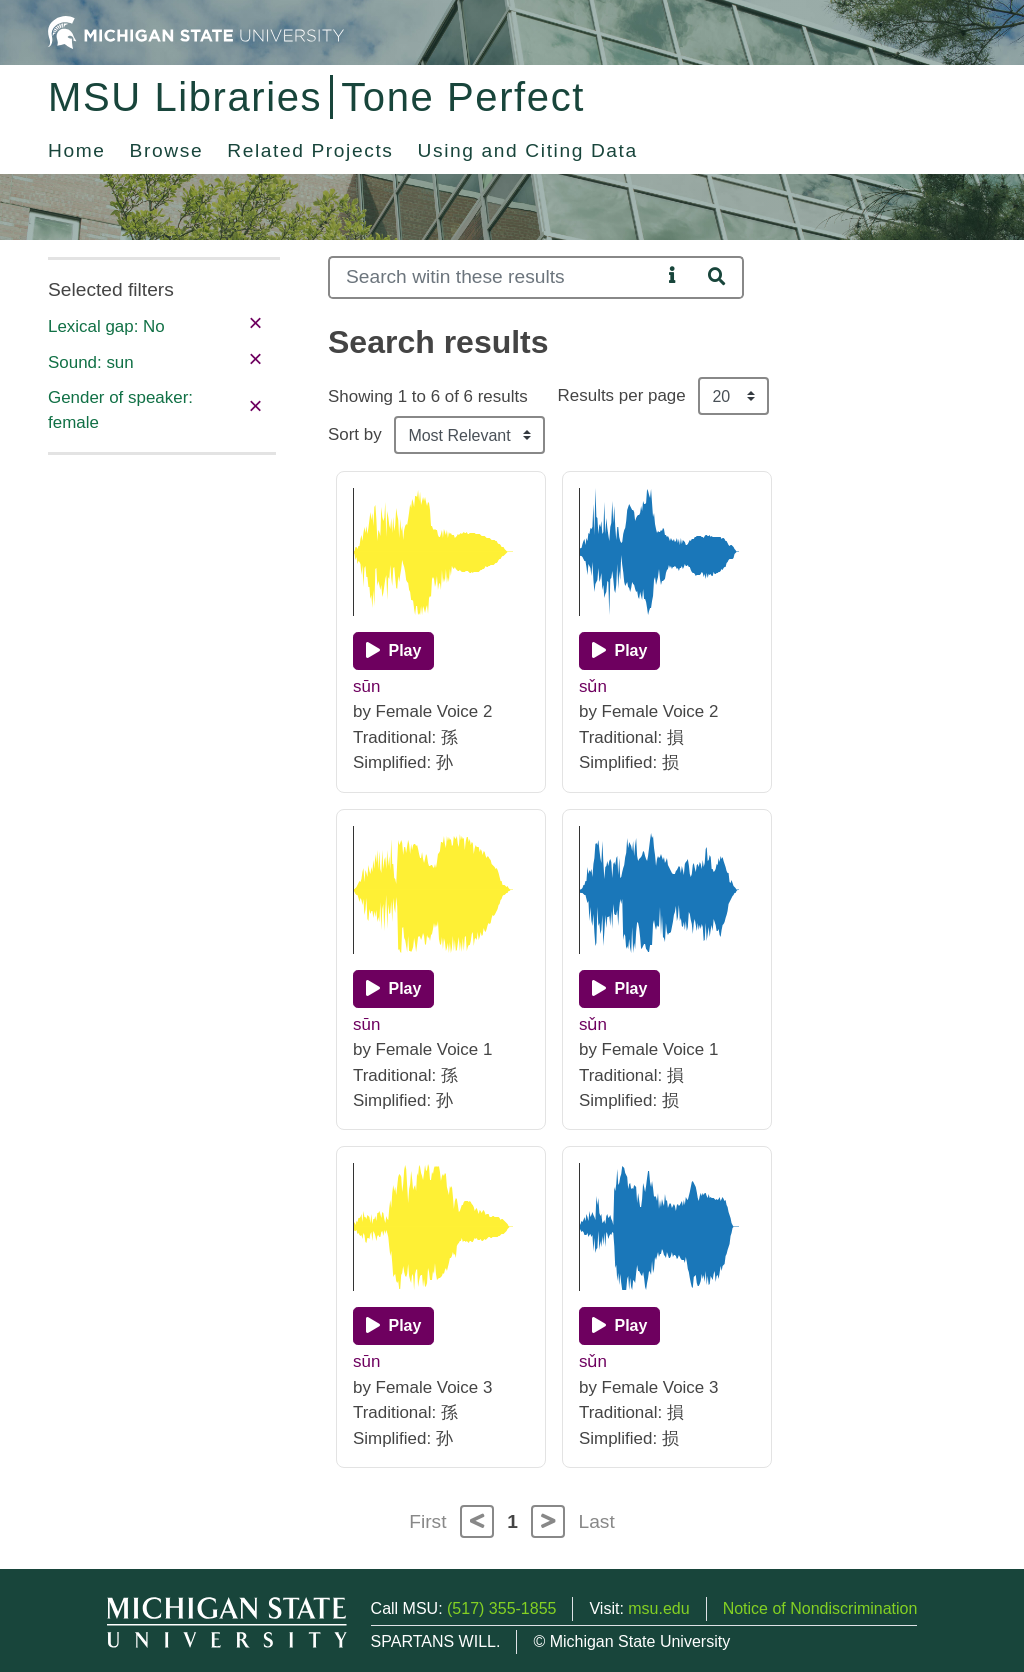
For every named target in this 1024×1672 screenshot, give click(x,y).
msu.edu (658, 1608)
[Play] (393, 651)
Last (597, 1521)
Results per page (622, 395)
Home (77, 150)
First (427, 1521)
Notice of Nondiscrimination (820, 1608)
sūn (366, 686)
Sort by (355, 434)
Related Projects (310, 150)
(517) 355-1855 (501, 1608)
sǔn (593, 686)
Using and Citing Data (528, 150)
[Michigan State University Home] (196, 31)
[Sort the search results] (469, 435)
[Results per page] (733, 396)
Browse (167, 150)
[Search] (494, 277)
